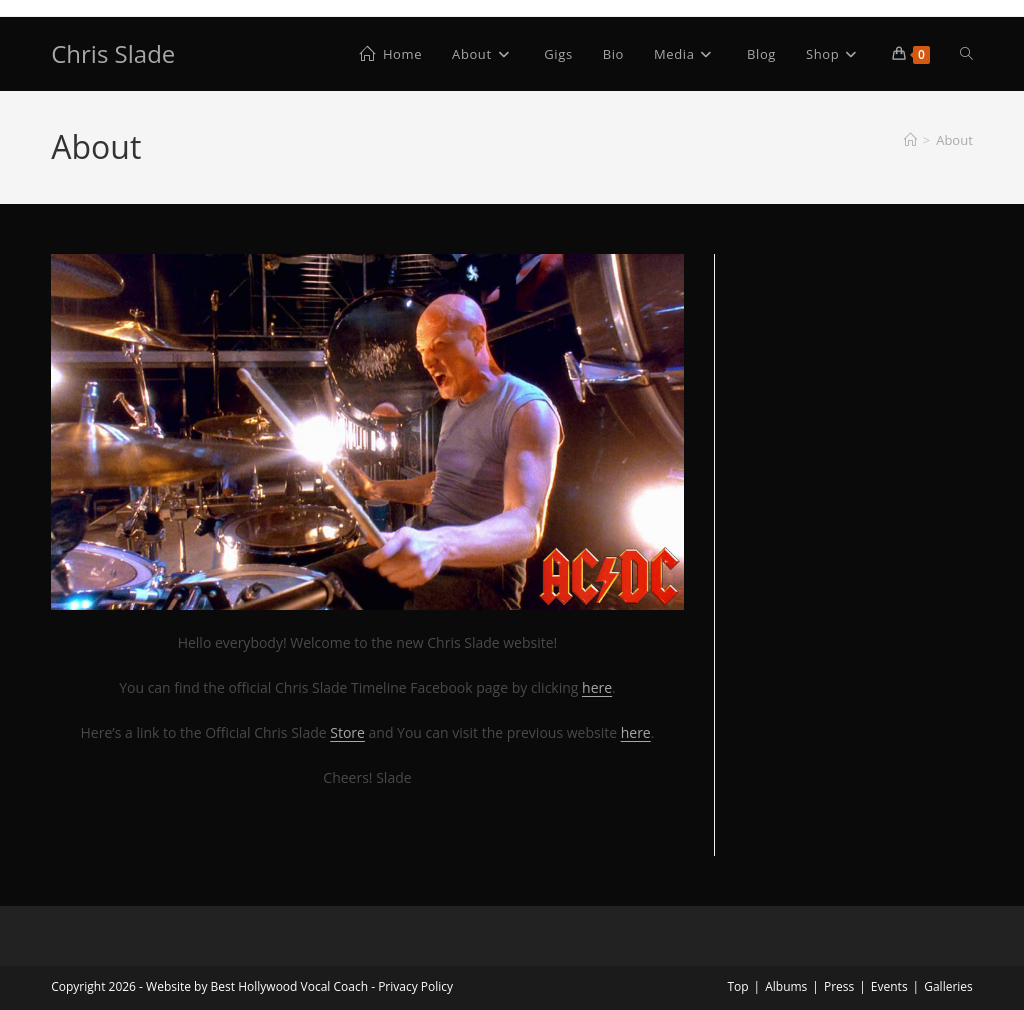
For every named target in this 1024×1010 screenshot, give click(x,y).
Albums (786, 986)
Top (737, 986)
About (954, 140)
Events (889, 986)
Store (347, 732)
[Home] (910, 140)
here (636, 732)
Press (839, 986)
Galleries (948, 986)
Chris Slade (113, 53)
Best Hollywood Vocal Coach (289, 986)
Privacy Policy (415, 986)
